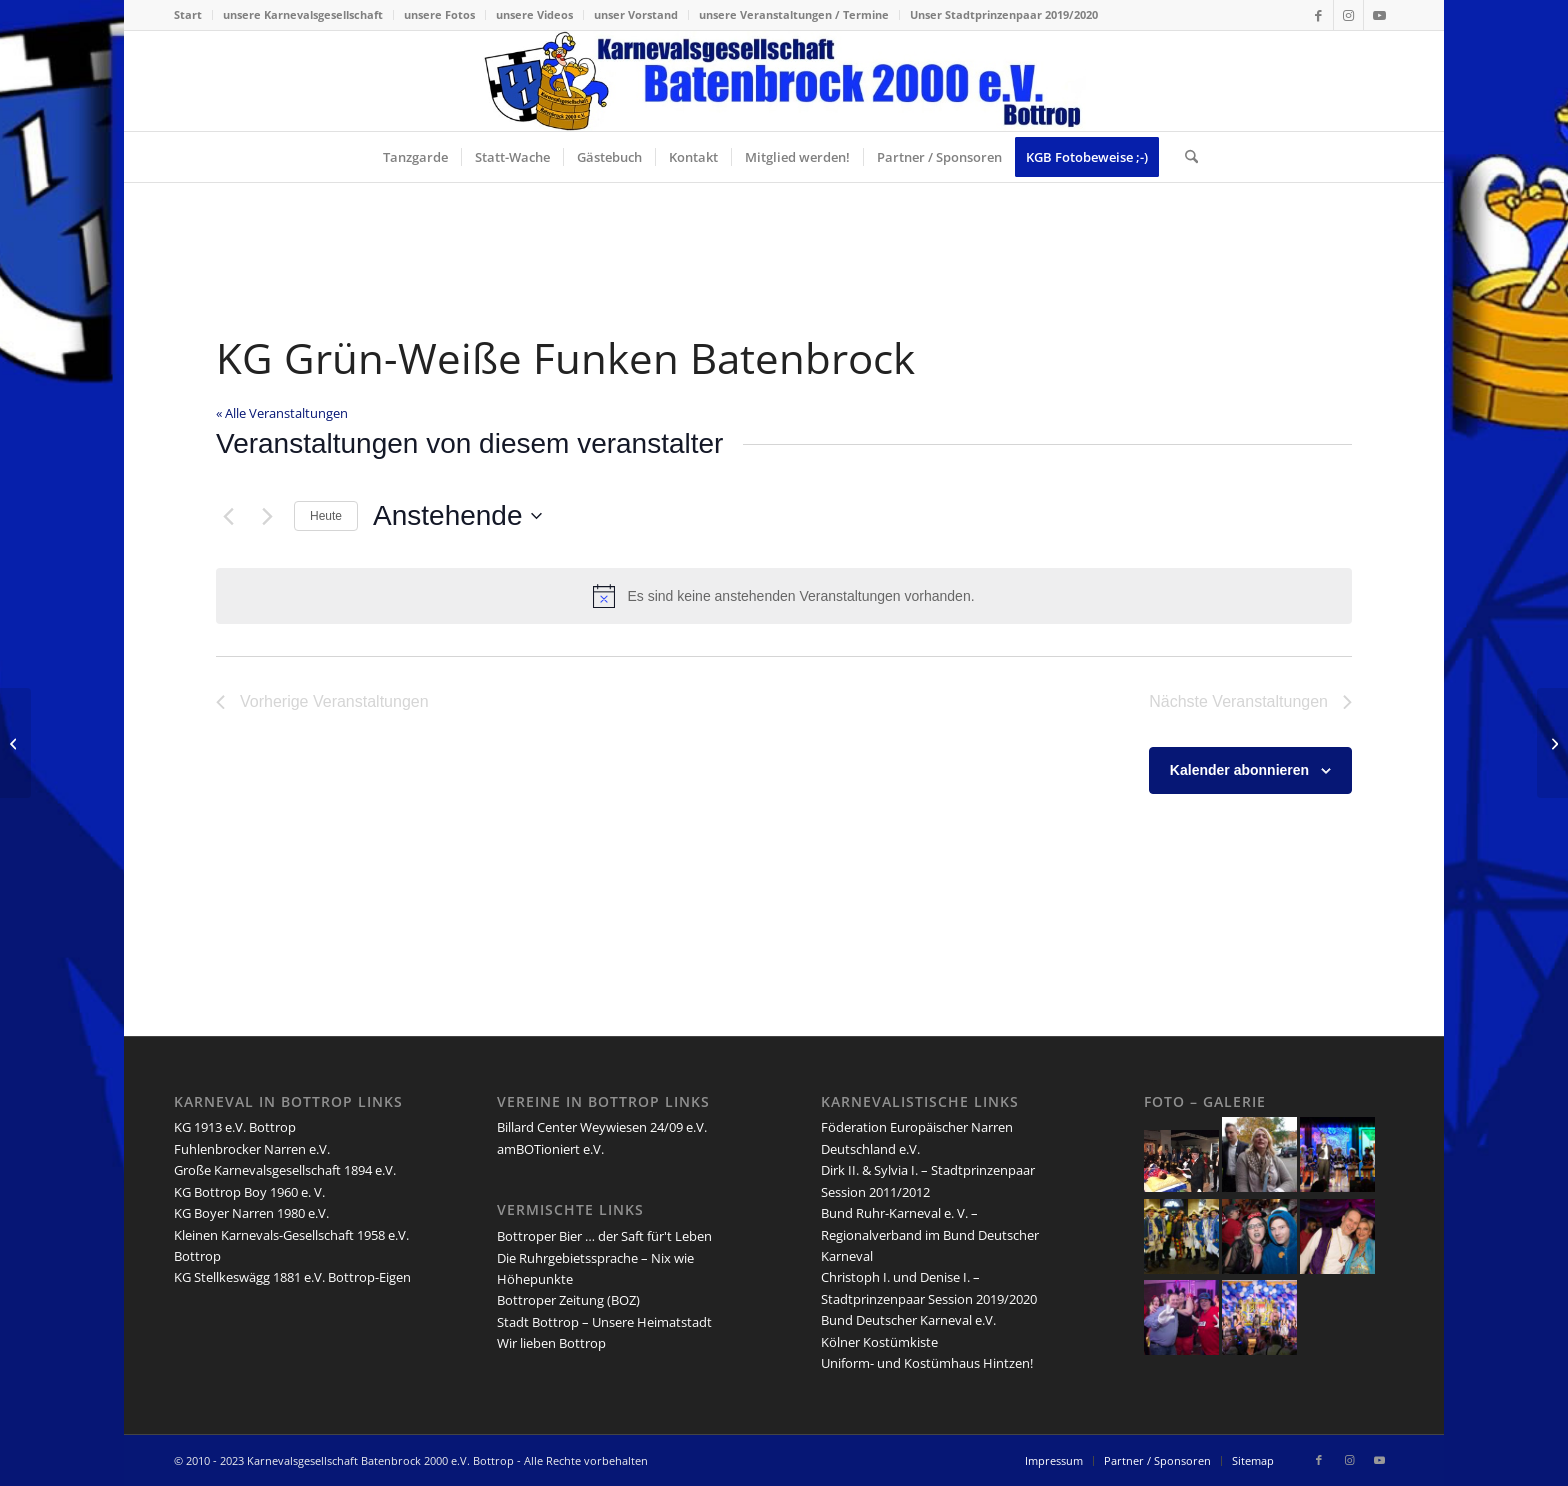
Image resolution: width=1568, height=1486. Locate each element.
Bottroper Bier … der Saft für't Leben (604, 1236)
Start (188, 14)
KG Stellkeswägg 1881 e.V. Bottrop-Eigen (292, 1277)
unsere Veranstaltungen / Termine (794, 14)
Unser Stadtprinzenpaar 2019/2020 (1004, 14)
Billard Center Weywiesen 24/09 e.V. (602, 1127)
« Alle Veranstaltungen (282, 413)
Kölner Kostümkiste (879, 1342)
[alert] (784, 596)
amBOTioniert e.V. (550, 1149)
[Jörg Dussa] (1552, 743)
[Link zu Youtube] (1379, 15)
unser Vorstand (636, 14)
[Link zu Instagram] (1348, 15)
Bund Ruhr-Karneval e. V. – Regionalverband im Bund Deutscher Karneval (930, 1234)
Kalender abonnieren (1239, 770)
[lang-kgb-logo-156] (784, 81)
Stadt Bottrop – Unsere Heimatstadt (604, 1322)
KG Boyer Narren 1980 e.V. (251, 1213)
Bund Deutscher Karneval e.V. (908, 1320)
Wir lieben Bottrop (551, 1343)
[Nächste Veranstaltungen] (267, 516)
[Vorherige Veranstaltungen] (228, 516)
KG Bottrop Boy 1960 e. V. (249, 1192)
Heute (326, 516)
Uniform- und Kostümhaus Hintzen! (927, 1363)
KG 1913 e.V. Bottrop (235, 1127)
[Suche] (1185, 157)
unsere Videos (534, 14)
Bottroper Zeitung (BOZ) (568, 1300)
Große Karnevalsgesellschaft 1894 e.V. (285, 1170)
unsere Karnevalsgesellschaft (303, 14)
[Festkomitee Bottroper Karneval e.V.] (15, 743)
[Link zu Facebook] (1318, 15)
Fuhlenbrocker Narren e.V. (252, 1149)
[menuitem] (193, 15)
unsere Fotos (439, 14)
